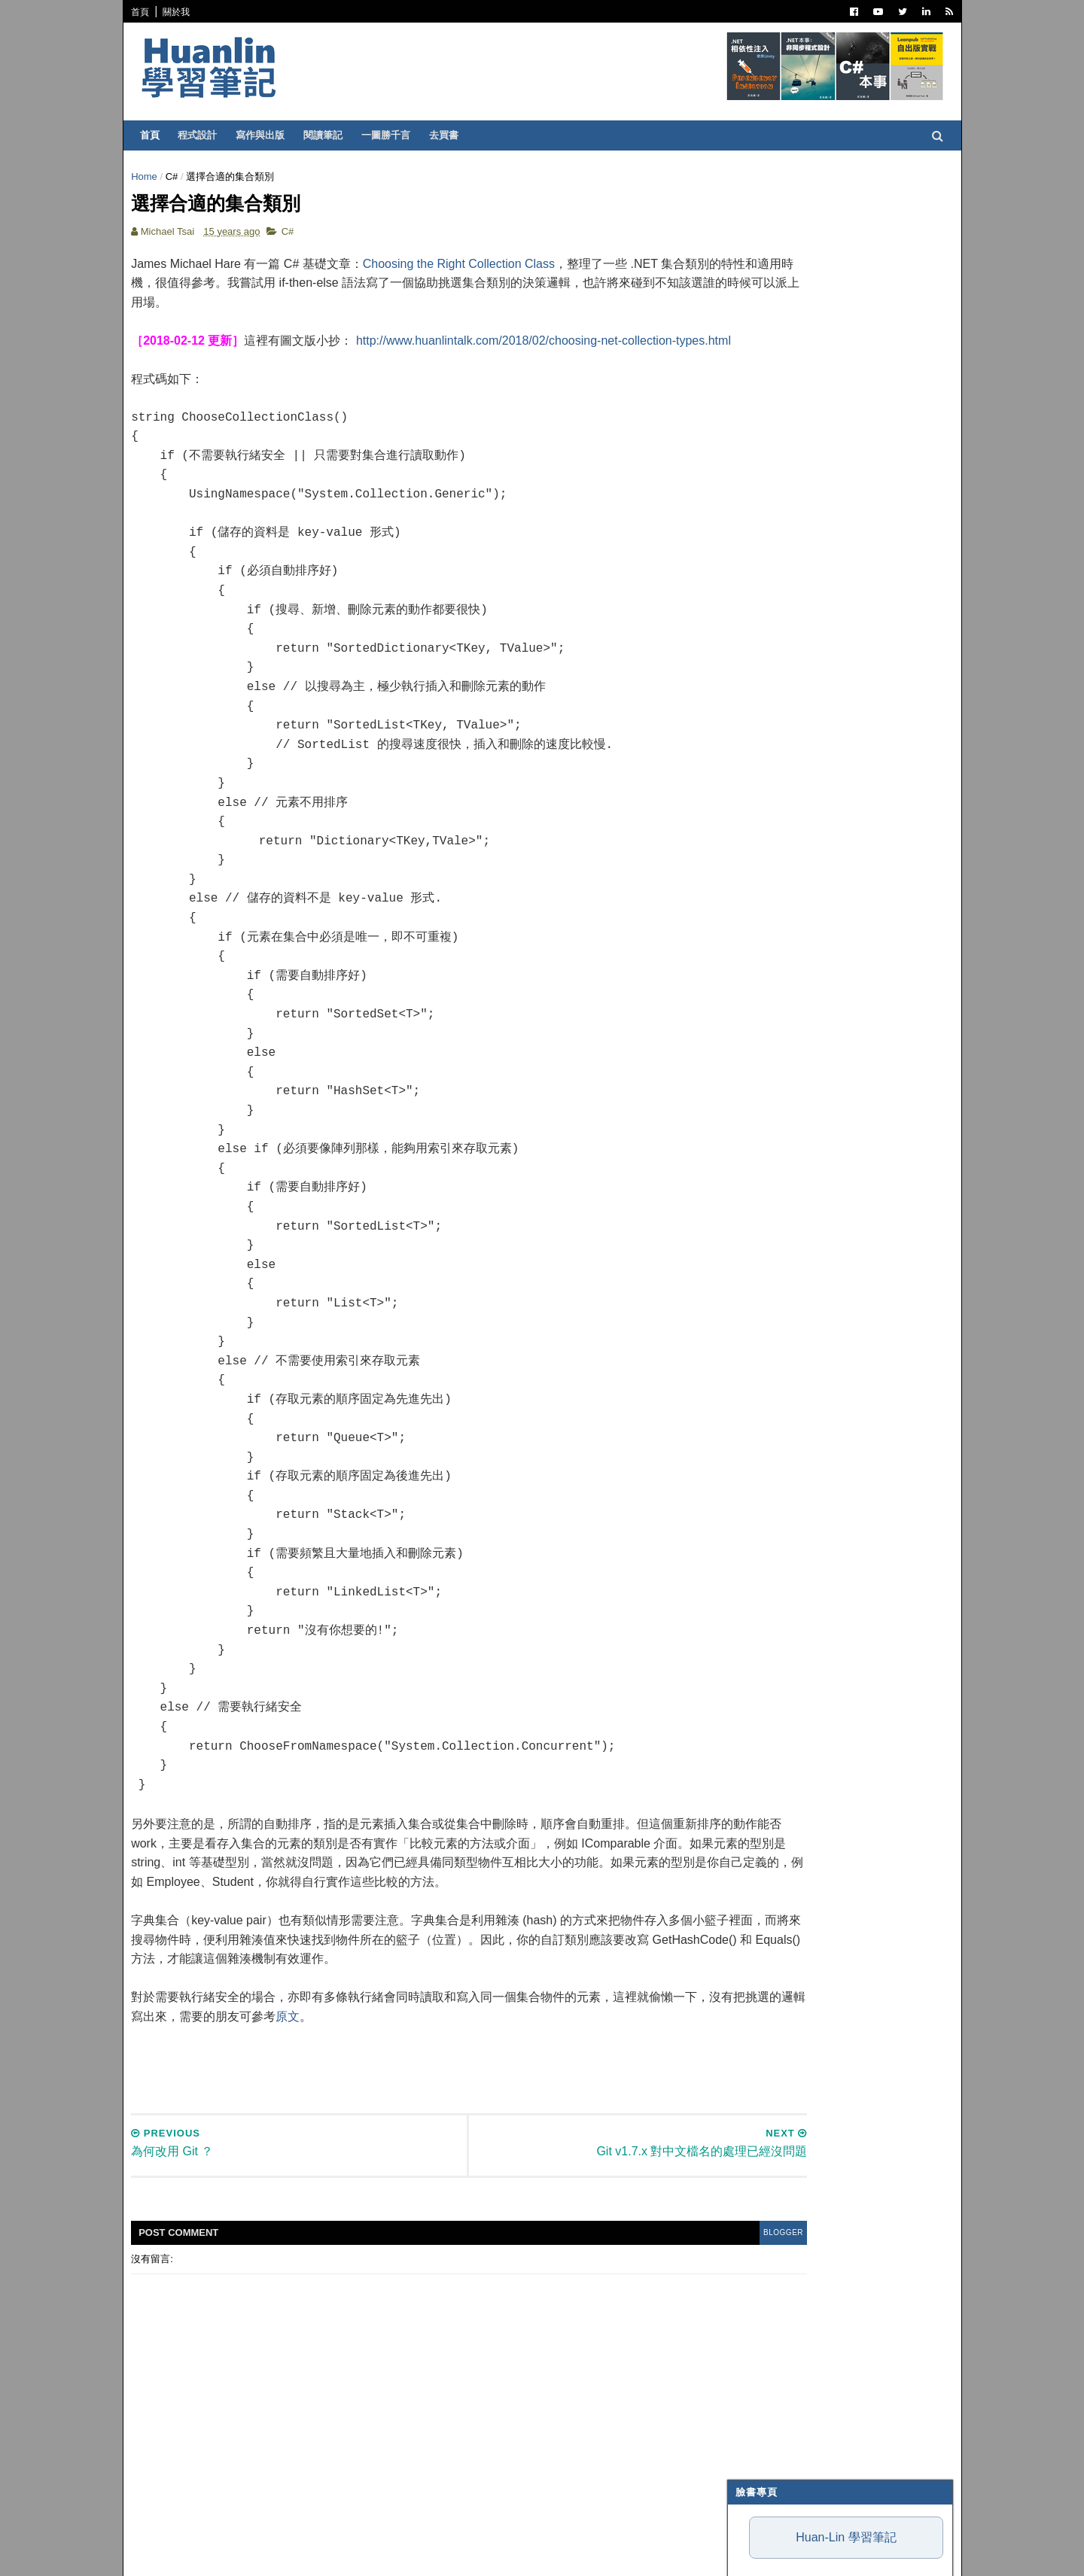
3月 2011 (775, 1456)
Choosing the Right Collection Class (466, 275)
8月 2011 (775, 1315)
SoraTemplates (216, 2553)
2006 (754, 1588)
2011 (754, 1227)
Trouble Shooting (789, 718)
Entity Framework (789, 773)
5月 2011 (775, 1420)
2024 (754, 991)
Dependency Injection (798, 699)
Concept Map (775, 829)
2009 (754, 1534)
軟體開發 (760, 625)
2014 (754, 1173)
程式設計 (204, 135)
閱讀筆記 (330, 135)
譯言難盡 (760, 644)
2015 (754, 1154)
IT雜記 (755, 681)
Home (152, 176)
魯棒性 (742, 418)
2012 (754, 1209)
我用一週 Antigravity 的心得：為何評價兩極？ (826, 324)
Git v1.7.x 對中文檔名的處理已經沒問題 (837, 1379)
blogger (657, 2282)
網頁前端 (760, 736)
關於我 (183, 12)
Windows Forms (782, 884)
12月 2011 (778, 1242)
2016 (754, 1136)
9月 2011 (775, 1297)
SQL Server (770, 810)
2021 (754, 1045)
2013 (754, 1191)
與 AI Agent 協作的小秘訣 (782, 352)
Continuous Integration (804, 755)
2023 (754, 1009)
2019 (754, 1082)
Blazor (760, 847)
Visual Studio (776, 551)
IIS (748, 791)
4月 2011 (775, 1438)
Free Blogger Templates (360, 2553)
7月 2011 (775, 1334)
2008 (754, 1552)
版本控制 (760, 662)
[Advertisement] (413, 2110)
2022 (754, 1027)
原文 (428, 2066)
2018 (754, 1100)
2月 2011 (775, 1474)
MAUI (753, 866)
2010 (754, 1516)
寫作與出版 (267, 135)
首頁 (148, 12)
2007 (754, 1570)
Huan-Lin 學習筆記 (839, 226)
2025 (754, 973)
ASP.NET (761, 533)
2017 (754, 1118)
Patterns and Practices (803, 607)
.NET (752, 496)
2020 (754, 1064)
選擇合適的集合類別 (795, 1397)
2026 (754, 955)
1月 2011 (775, 1492)
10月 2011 (778, 1279)
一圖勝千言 (393, 135)
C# (178, 176)
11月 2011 (778, 1261)
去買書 (451, 135)
